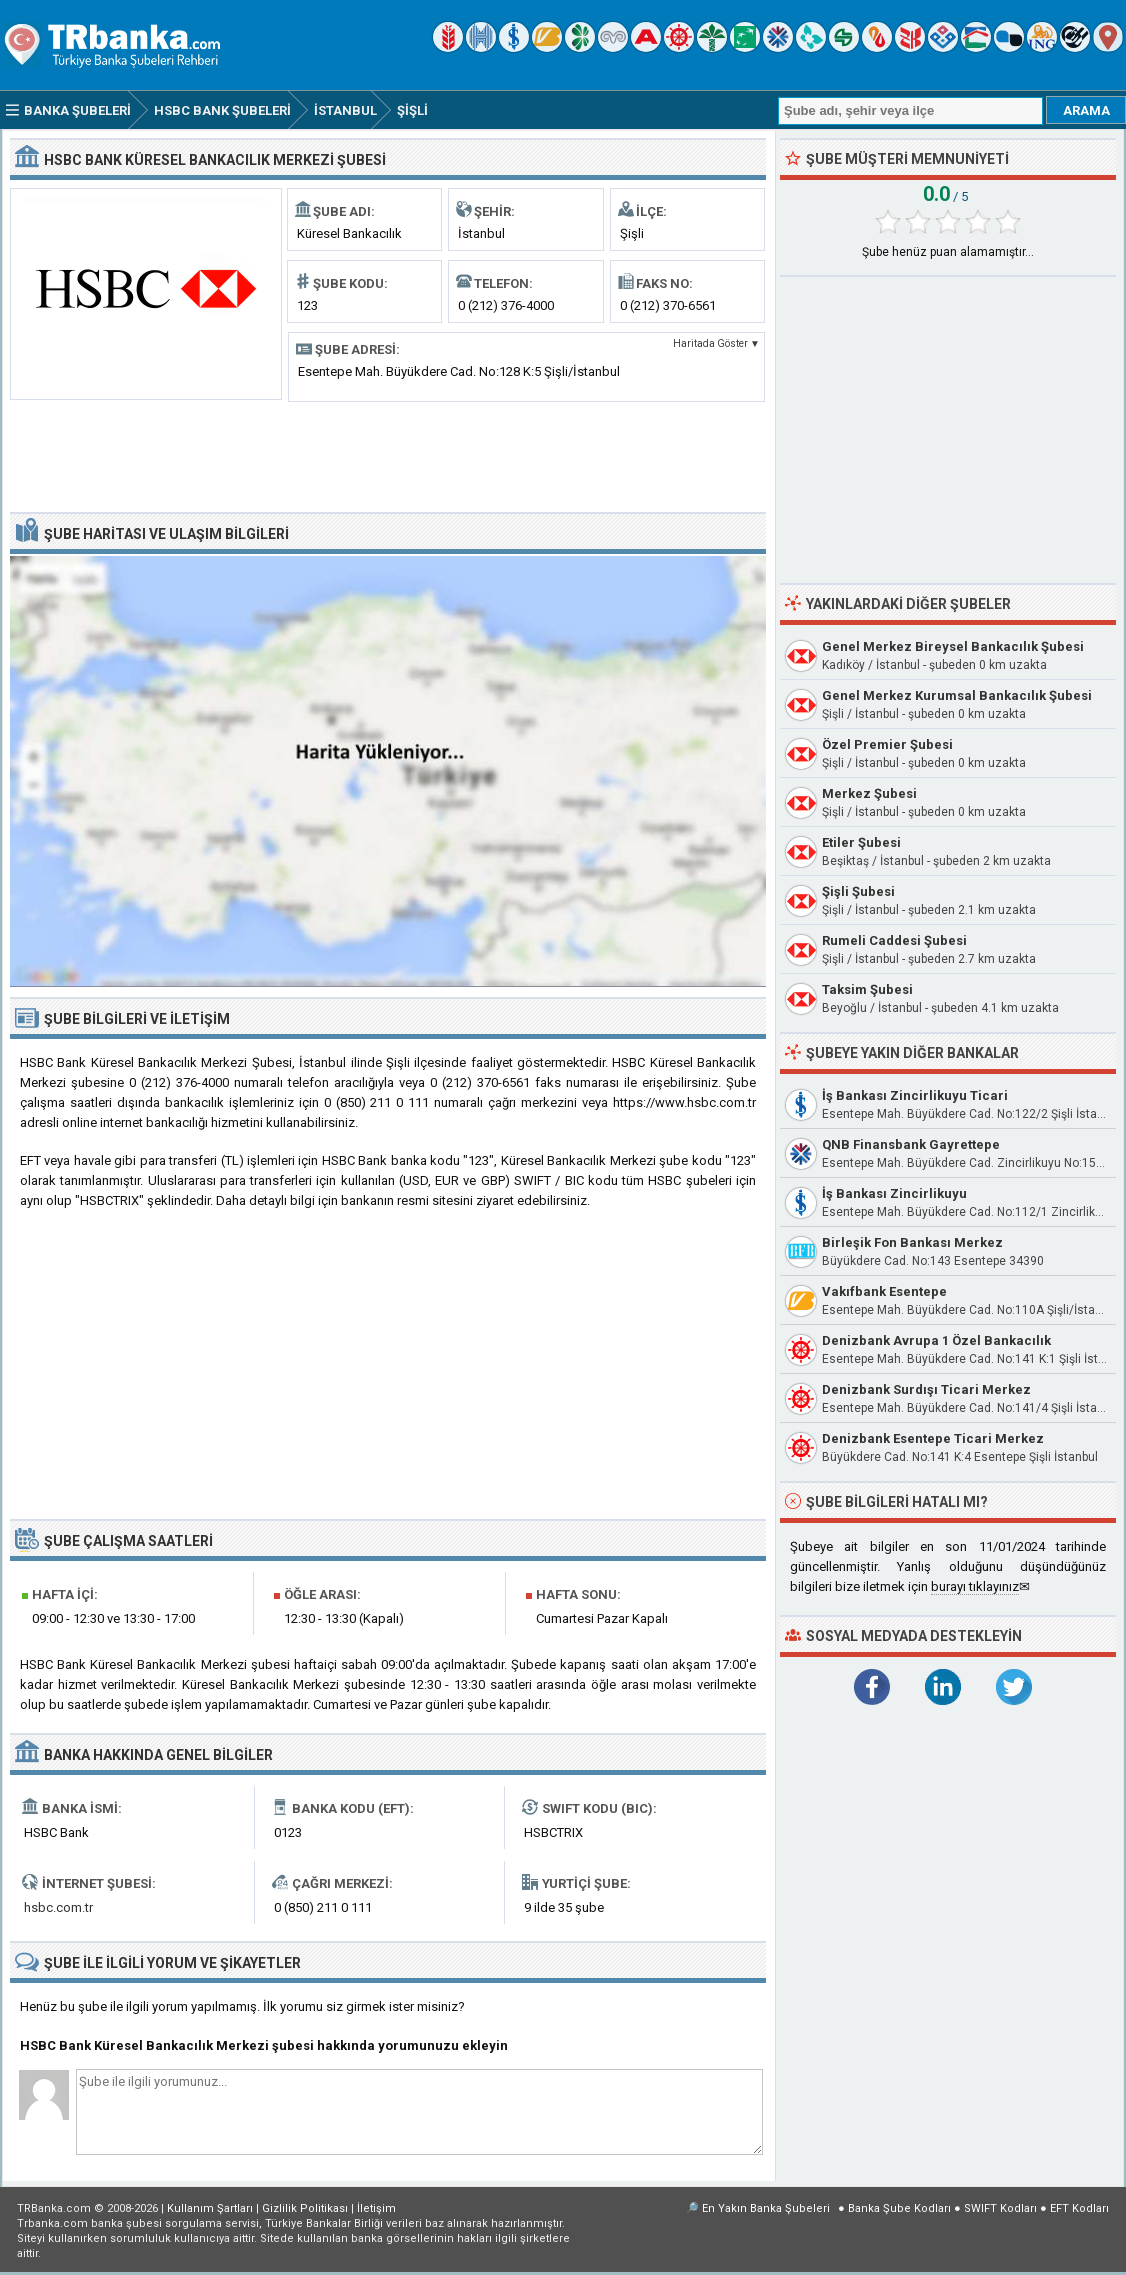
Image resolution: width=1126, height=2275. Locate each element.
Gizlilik (305, 2208)
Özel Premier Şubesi (887, 744)
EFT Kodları (1079, 2208)
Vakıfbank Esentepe (884, 1291)
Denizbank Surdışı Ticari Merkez (926, 1389)
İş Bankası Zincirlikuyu (894, 1193)
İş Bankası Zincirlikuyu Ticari (915, 1095)
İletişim (376, 2208)
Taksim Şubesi (867, 989)
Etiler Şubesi (861, 842)
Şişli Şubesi (858, 891)
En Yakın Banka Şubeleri (766, 2208)
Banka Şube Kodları (899, 2208)
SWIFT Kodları (1000, 2208)
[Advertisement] (388, 455)
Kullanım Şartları (210, 2208)
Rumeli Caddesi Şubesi (894, 940)
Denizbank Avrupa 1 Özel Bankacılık (936, 1340)
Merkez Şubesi (869, 793)
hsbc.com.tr (58, 1907)
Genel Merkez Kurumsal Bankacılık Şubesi (957, 695)
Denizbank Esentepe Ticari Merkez (933, 1438)
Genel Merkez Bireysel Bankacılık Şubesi (953, 646)
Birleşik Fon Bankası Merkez (912, 1242)
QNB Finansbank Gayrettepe (911, 1144)
